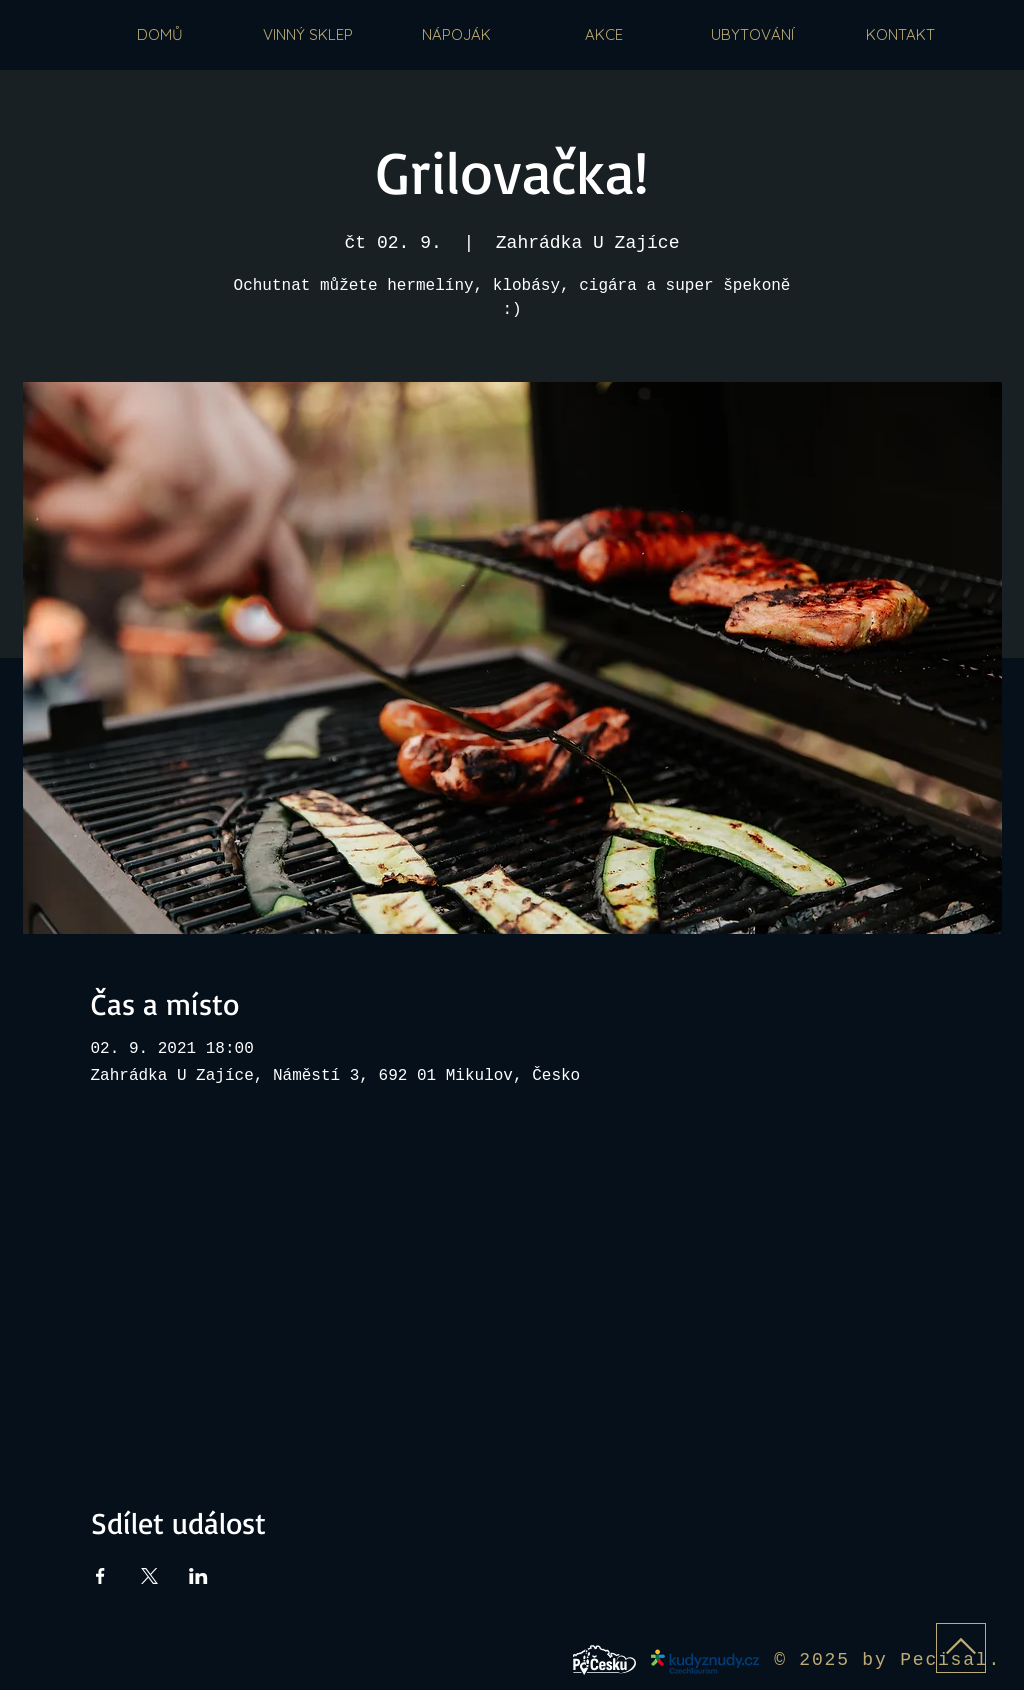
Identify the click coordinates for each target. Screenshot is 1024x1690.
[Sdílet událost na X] (149, 1576)
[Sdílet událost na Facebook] (100, 1576)
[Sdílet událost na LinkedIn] (198, 1576)
